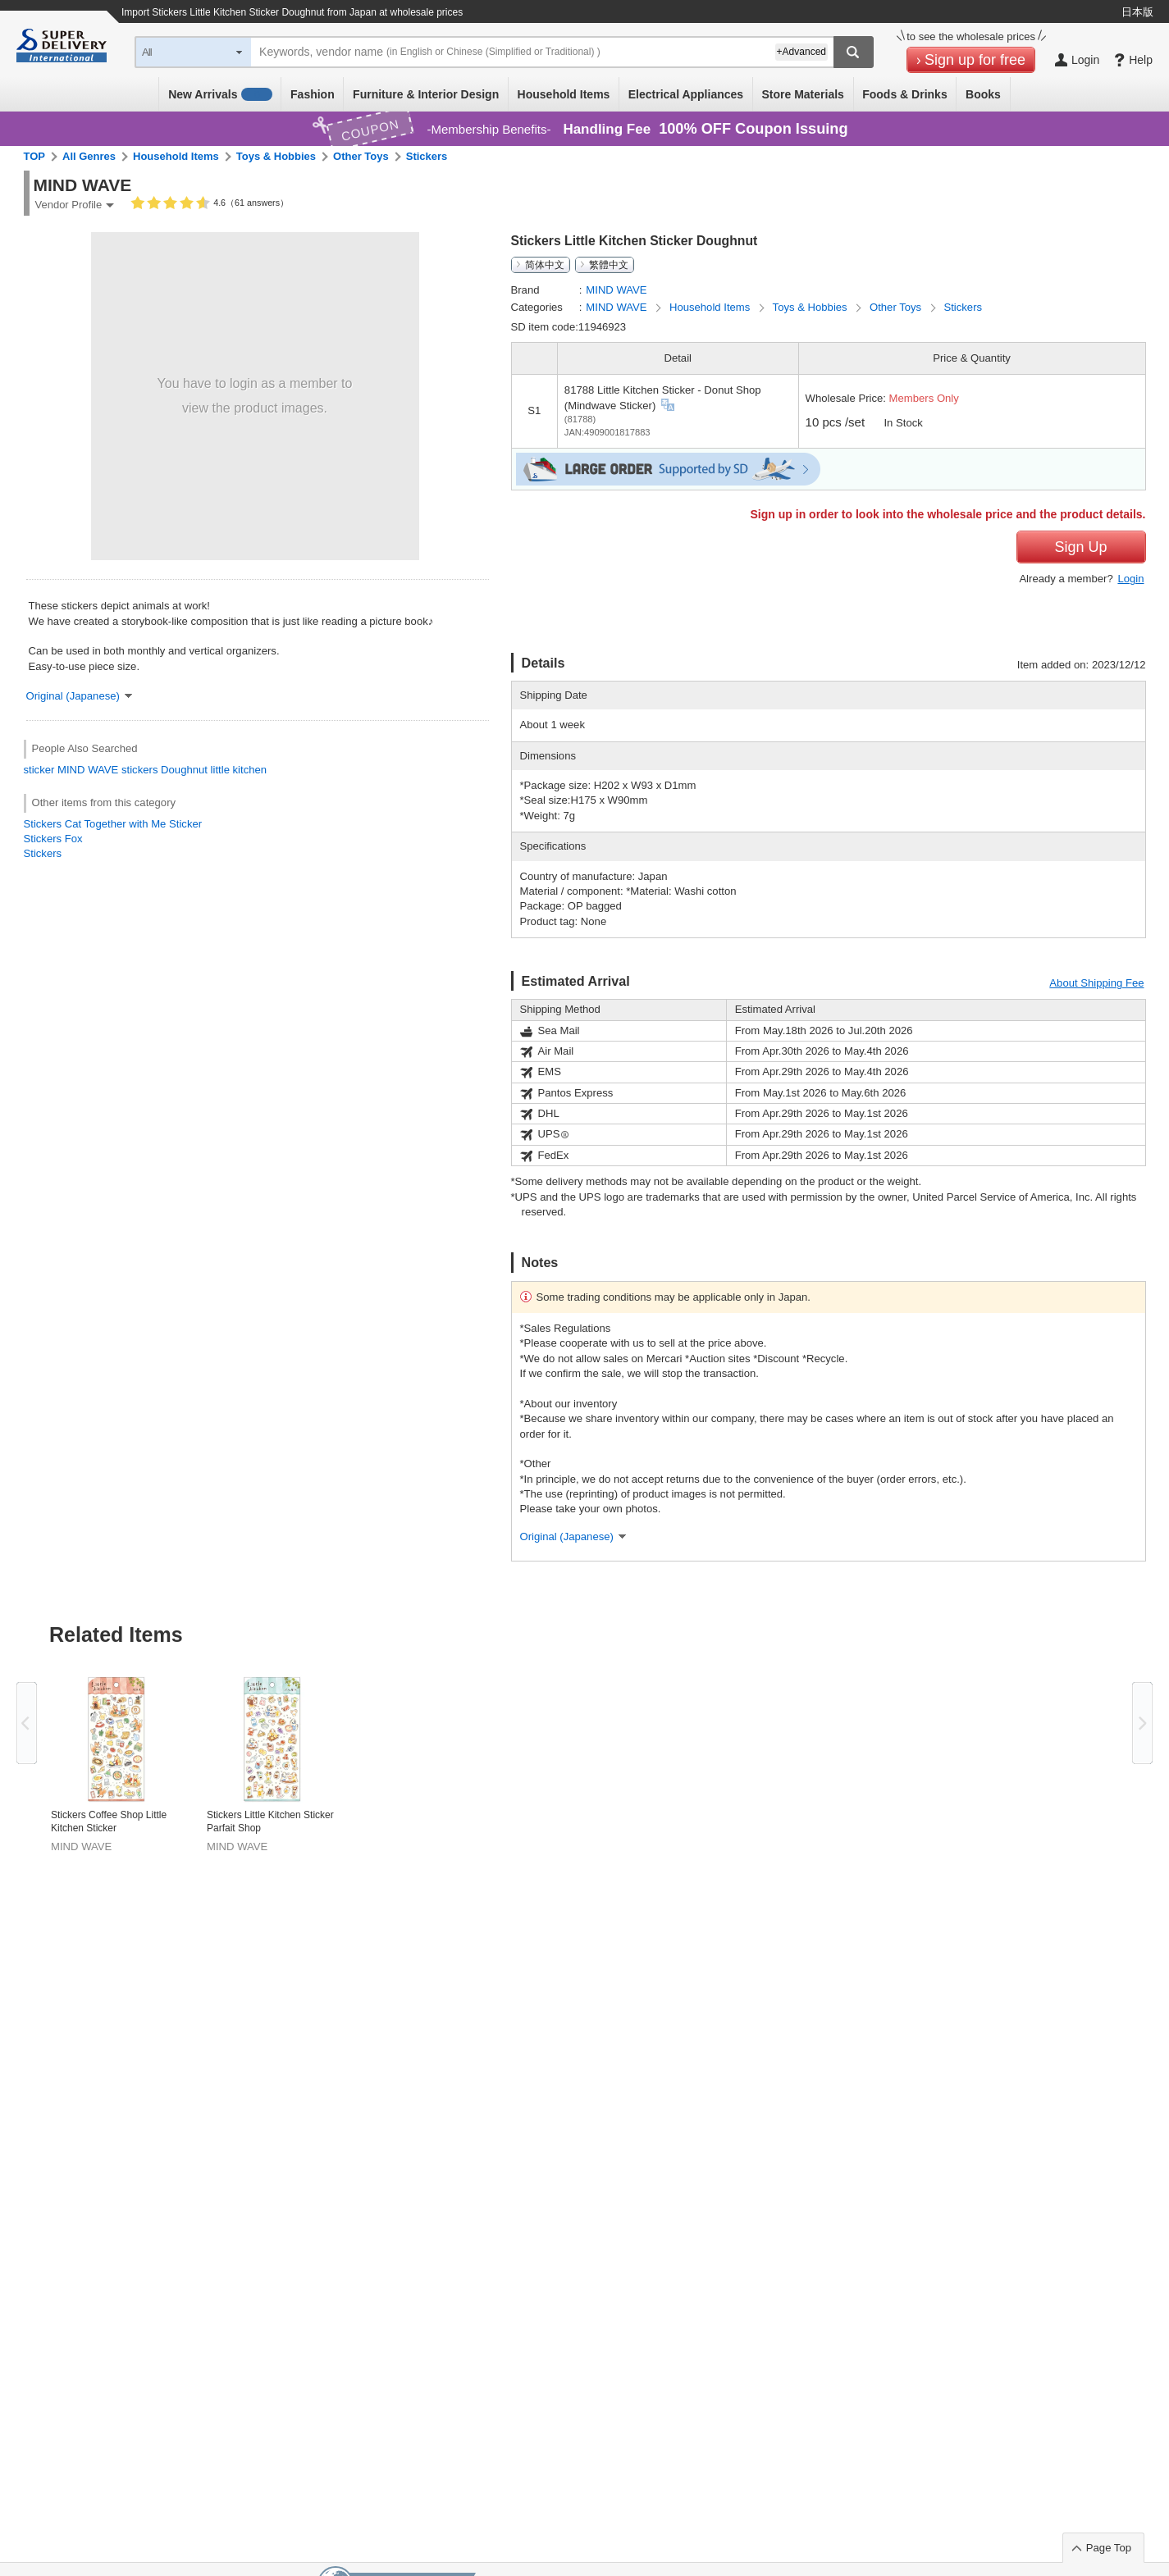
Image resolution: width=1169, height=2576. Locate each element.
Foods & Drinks (904, 94)
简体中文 (544, 265)
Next (1142, 1723)
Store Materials (802, 94)
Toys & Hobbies (276, 156)
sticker (39, 770)
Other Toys (361, 156)
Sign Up (1080, 547)
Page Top (1108, 2548)
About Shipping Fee (1096, 983)
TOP (35, 156)
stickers (139, 770)
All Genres (89, 156)
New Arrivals (220, 94)
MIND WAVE (87, 770)
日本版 (1137, 12)
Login (1130, 578)
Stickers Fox (53, 838)
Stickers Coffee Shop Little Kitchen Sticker (109, 1821)
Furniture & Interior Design (426, 94)
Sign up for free (975, 60)
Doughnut (184, 770)
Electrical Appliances (685, 94)
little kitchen (239, 770)
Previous (26, 1723)
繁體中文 (608, 265)
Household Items (564, 94)
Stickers (427, 156)
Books (983, 94)
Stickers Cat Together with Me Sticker (113, 824)
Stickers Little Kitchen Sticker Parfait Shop (270, 1821)
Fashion (312, 94)
